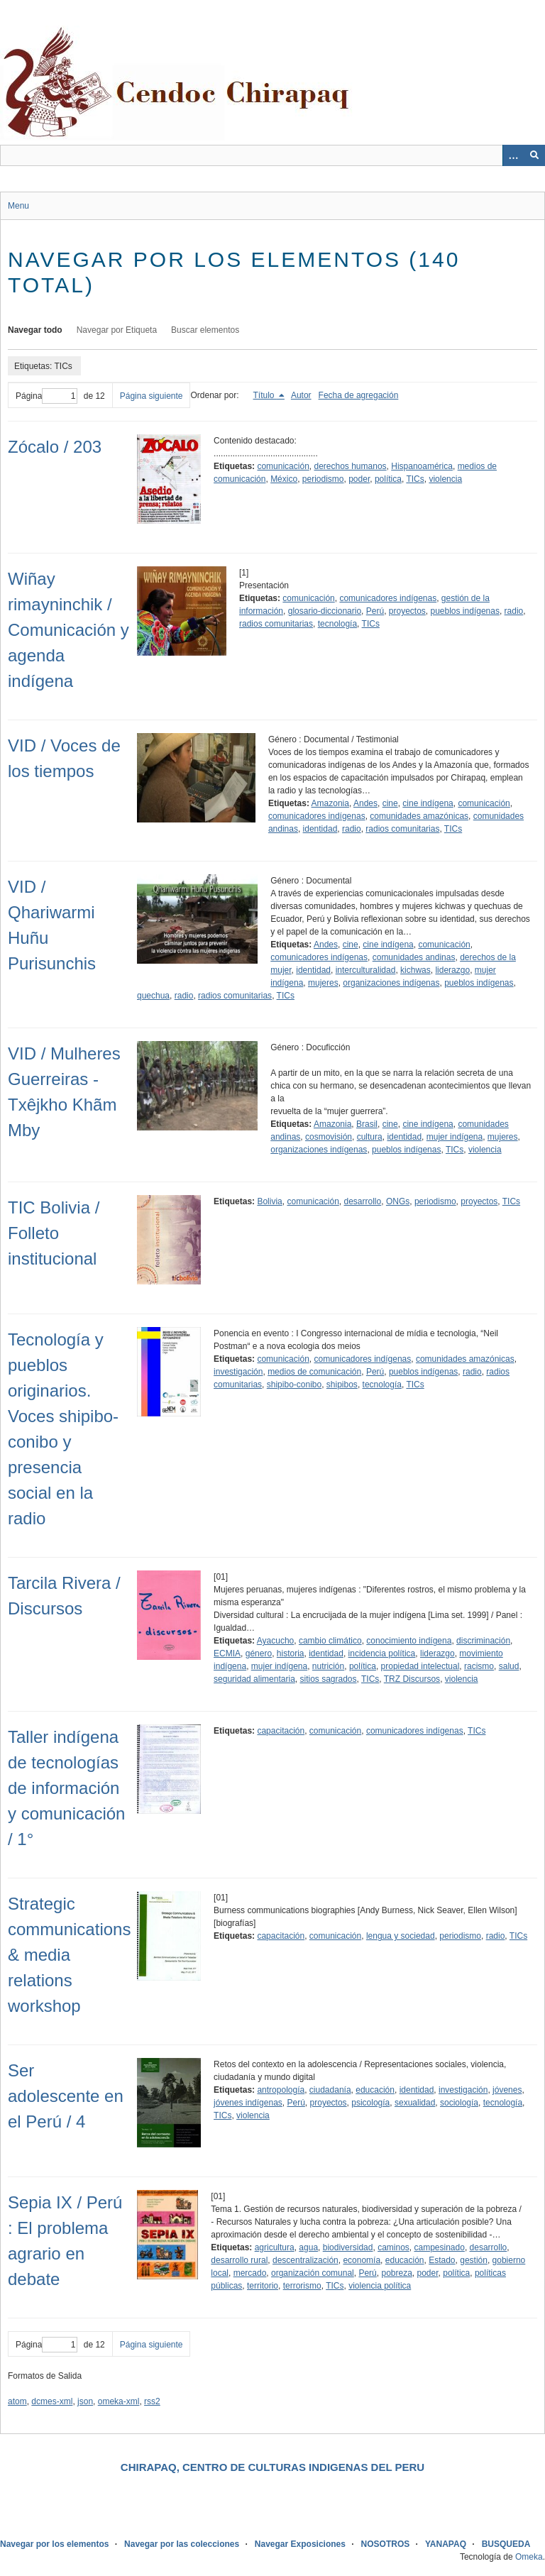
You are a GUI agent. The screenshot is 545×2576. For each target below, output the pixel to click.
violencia (445, 479)
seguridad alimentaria (254, 1679)
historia (290, 1653)
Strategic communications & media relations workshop (69, 1954)
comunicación (283, 466)
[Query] (272, 155)
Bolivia (269, 1201)
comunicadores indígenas (387, 598)
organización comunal (312, 2273)
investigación (238, 1372)
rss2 (152, 2401)
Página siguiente (151, 396)
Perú (375, 611)
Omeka (529, 2557)
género (259, 1653)
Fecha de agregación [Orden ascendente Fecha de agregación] (359, 395)
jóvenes (507, 2090)
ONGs (397, 1201)
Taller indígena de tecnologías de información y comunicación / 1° (66, 1788)
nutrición (328, 1666)
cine (390, 803)
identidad (320, 829)
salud (509, 1666)
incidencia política (382, 1653)
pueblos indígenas (465, 611)
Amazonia (330, 803)
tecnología (337, 624)
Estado (442, 2260)
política (388, 479)
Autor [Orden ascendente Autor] (301, 395)
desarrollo (363, 1201)
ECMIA (227, 1653)
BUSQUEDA (506, 2544)
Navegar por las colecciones (181, 2544)
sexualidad (415, 2103)
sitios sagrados (327, 1679)
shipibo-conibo (294, 1384)
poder (359, 479)
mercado (250, 2273)
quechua (153, 996)
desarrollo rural (239, 2260)
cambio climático (330, 1641)
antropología (280, 2090)
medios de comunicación (314, 1372)
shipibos (342, 1384)
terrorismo (302, 2286)
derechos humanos (350, 466)
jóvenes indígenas (248, 2103)
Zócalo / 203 (54, 446)
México (283, 479)
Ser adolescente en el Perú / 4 (65, 2096)
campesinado (439, 2247)
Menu (18, 206)
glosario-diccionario (324, 611)
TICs (415, 479)
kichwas (415, 970)
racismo (479, 1666)
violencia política (379, 2286)
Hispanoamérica (422, 466)
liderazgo (452, 970)
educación (375, 2090)
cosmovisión (328, 1137)
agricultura (274, 2247)
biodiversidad (348, 2247)
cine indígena (427, 803)
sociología (459, 2103)
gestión (474, 2260)
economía (361, 2260)
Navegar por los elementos (54, 2544)
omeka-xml (119, 2401)
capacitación (280, 1731)
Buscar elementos (205, 330)
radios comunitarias (276, 624)
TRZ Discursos (412, 1679)
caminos (393, 2247)
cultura (369, 1137)
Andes (365, 803)
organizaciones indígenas (391, 983)
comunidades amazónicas (419, 816)
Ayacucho (275, 1641)
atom (17, 2401)
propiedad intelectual (420, 1666)
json (85, 2401)
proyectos (407, 611)
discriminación (483, 1641)
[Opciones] (513, 155)
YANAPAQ (445, 2544)
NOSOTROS (385, 2544)
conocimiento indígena (408, 1641)
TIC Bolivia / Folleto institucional (53, 1233)
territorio (262, 2286)
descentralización (305, 2260)
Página (46, 396)
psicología (370, 2103)
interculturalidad (366, 970)
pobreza (396, 2273)
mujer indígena (454, 1137)
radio (514, 611)
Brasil (367, 1124)
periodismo (323, 479)
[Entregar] (534, 155)
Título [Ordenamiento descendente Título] (265, 395)
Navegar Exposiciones (300, 2544)
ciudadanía (330, 2090)
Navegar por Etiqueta (117, 330)
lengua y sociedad (400, 1936)
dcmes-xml (51, 2401)
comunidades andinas (414, 957)
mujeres (323, 983)
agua (308, 2247)
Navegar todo (35, 330)
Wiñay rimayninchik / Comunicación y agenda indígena (68, 629)
